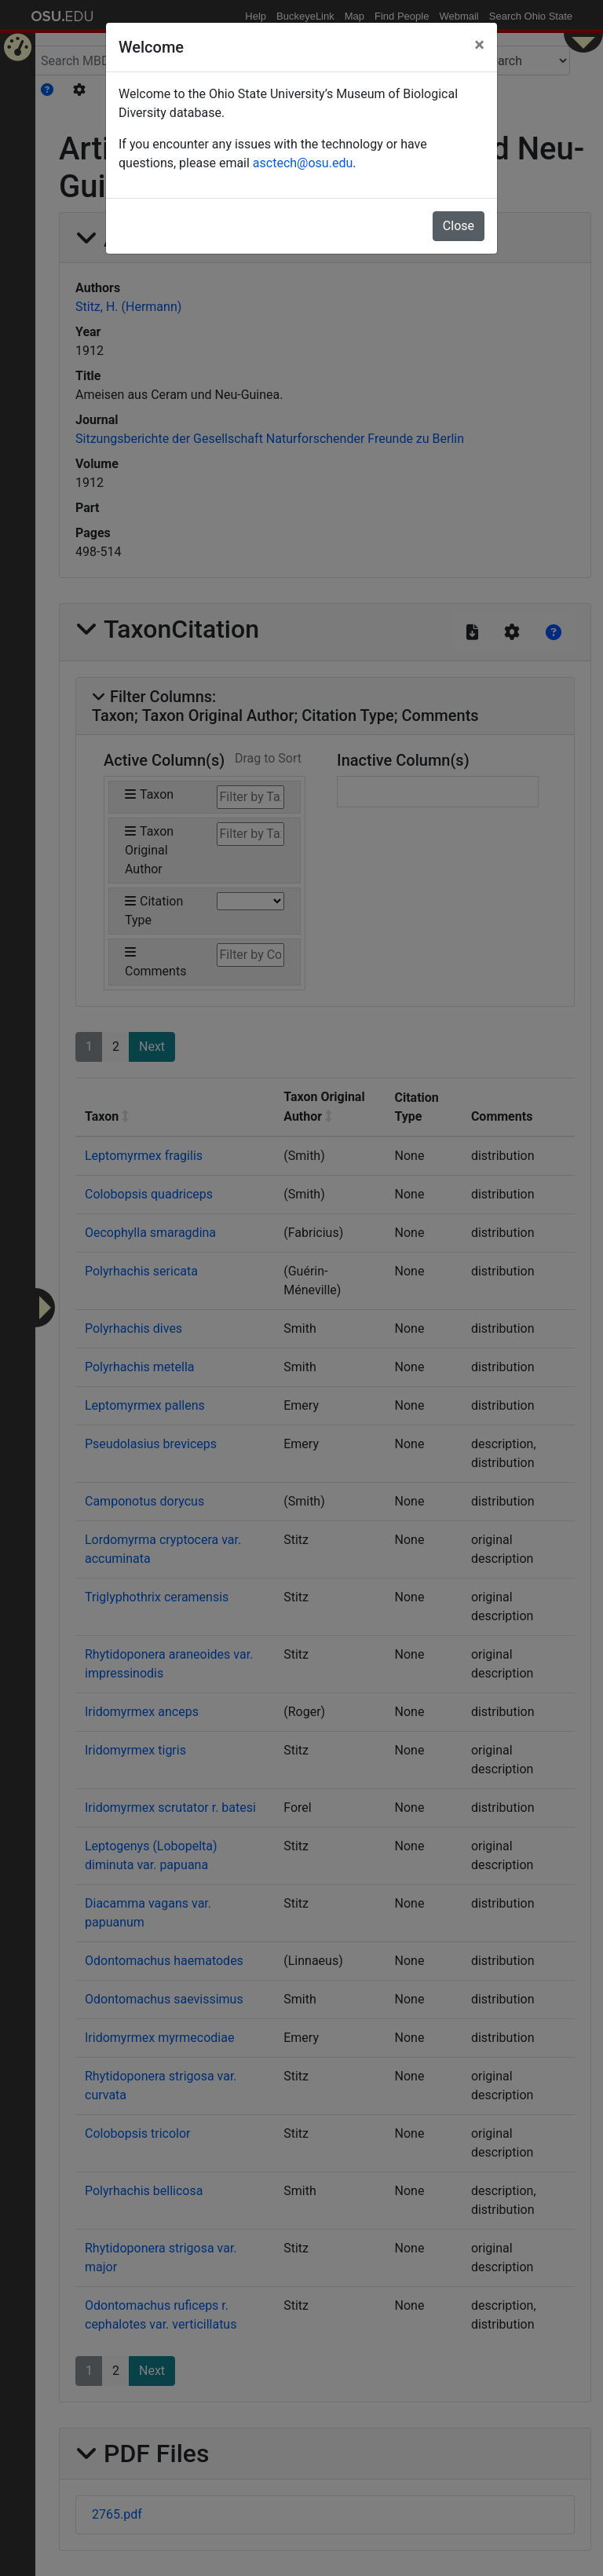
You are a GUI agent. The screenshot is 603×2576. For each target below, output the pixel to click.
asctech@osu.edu (303, 163)
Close (458, 225)
